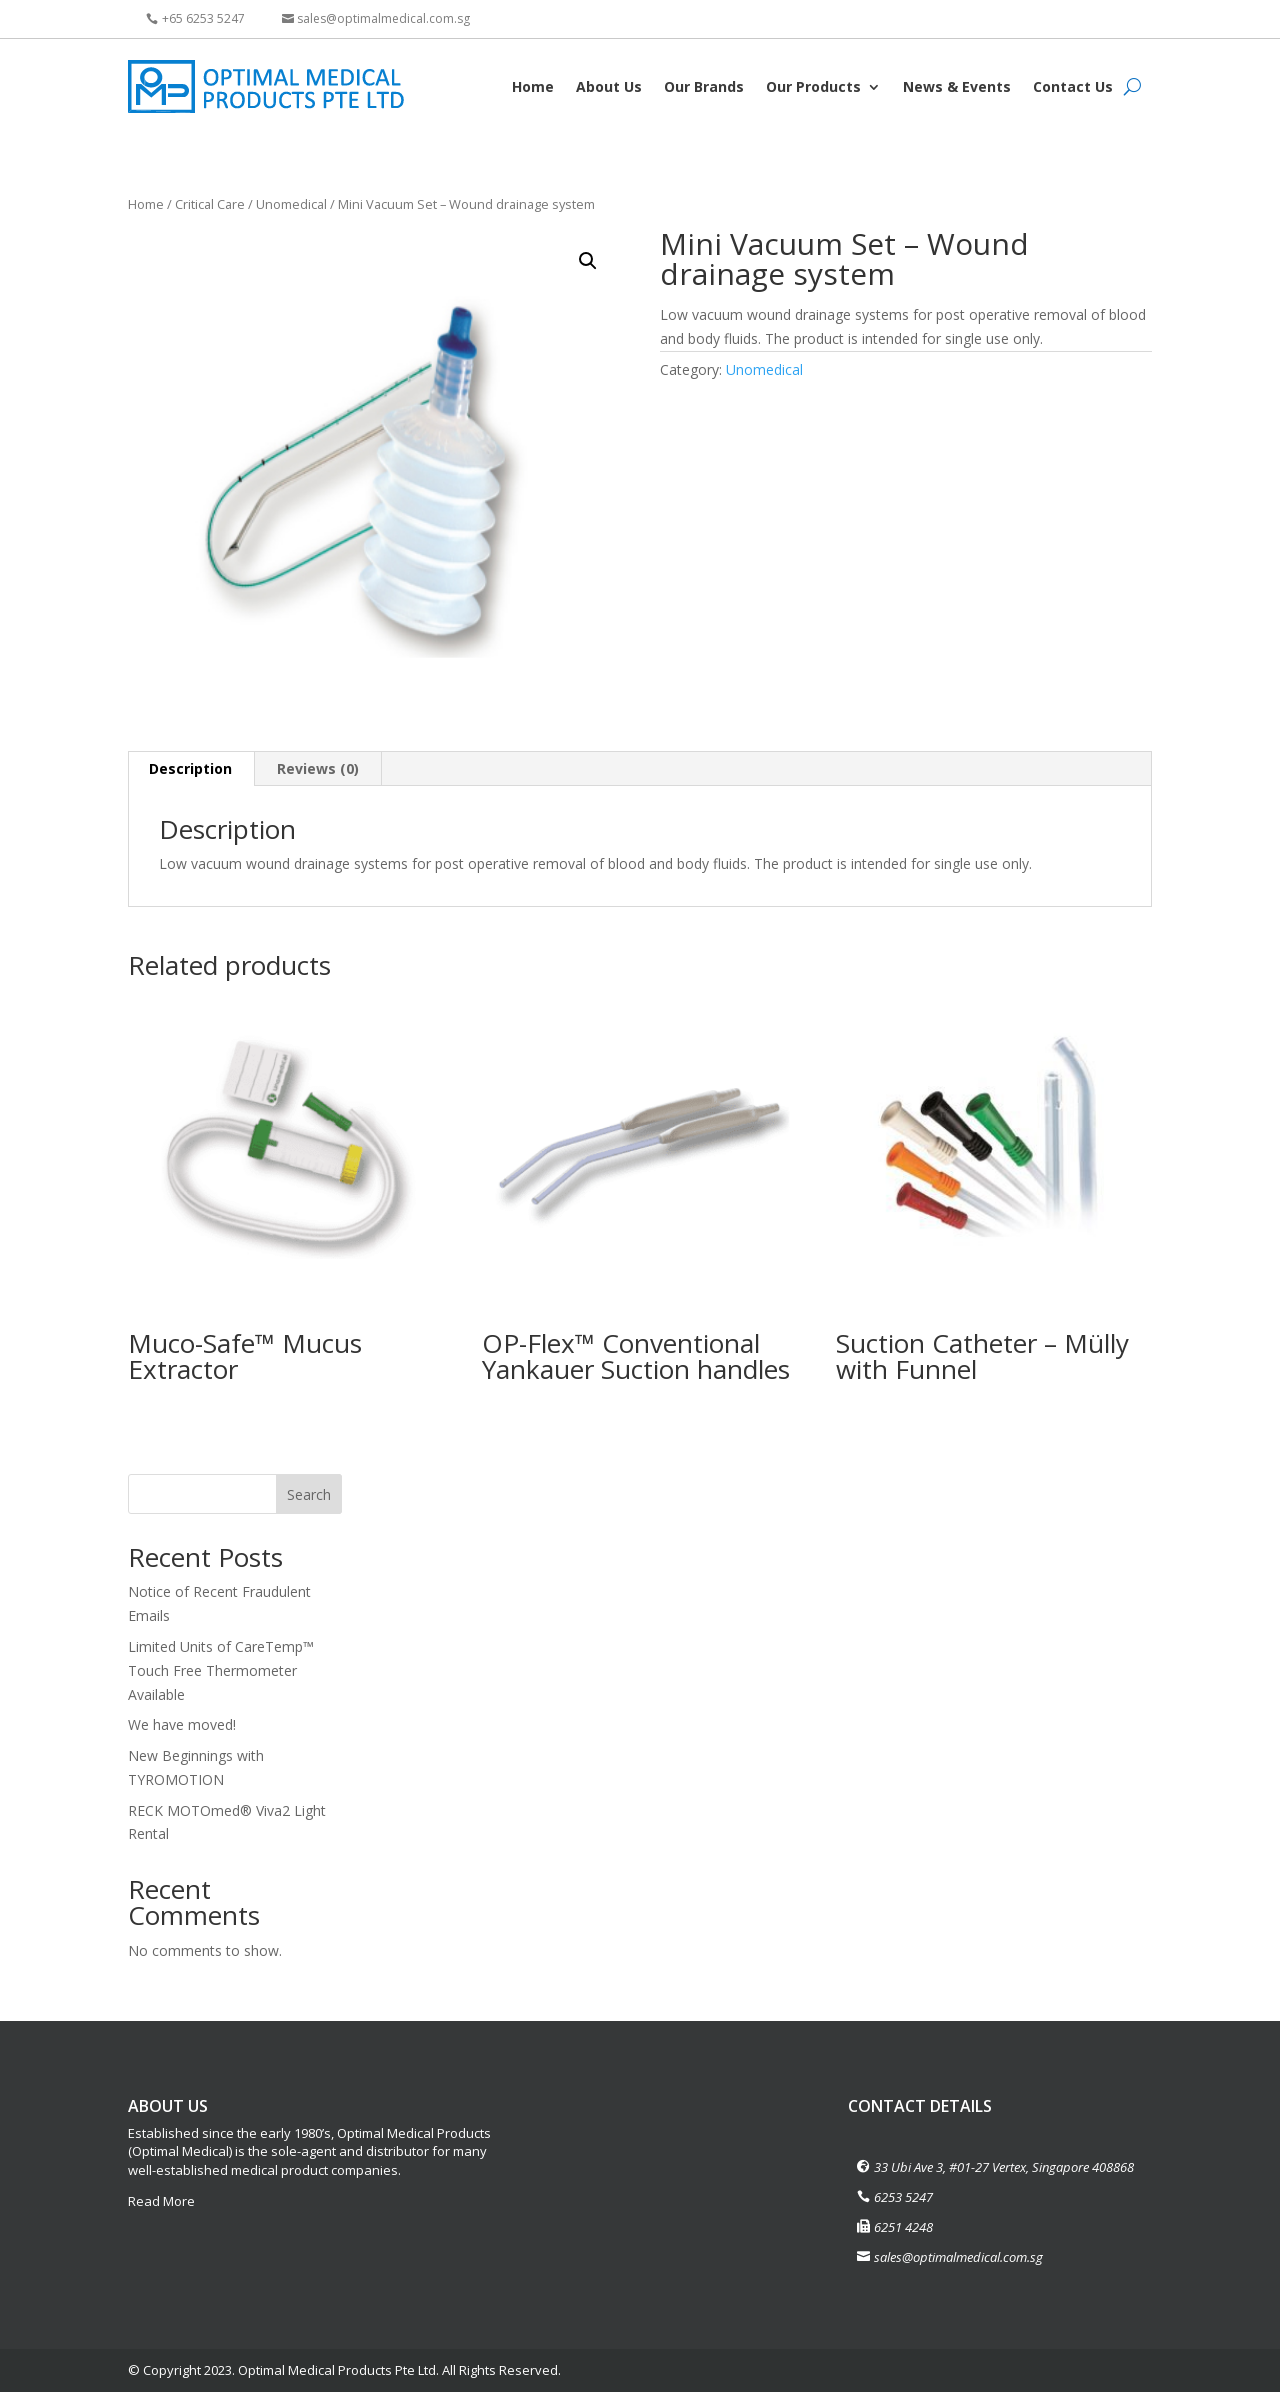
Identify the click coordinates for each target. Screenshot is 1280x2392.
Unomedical (291, 204)
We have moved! (182, 1724)
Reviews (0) (318, 768)
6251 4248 (903, 2227)
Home (533, 86)
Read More (161, 2201)
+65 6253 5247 (203, 18)
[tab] (191, 769)
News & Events (957, 86)
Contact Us (1073, 86)
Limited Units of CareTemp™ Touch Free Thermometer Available (221, 1670)
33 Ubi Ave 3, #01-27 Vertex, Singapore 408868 (1004, 2167)
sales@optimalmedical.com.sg (383, 18)
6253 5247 (903, 2197)
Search (309, 1494)
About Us (609, 86)
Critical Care (210, 204)
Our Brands (704, 86)
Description (190, 768)
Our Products (813, 86)
